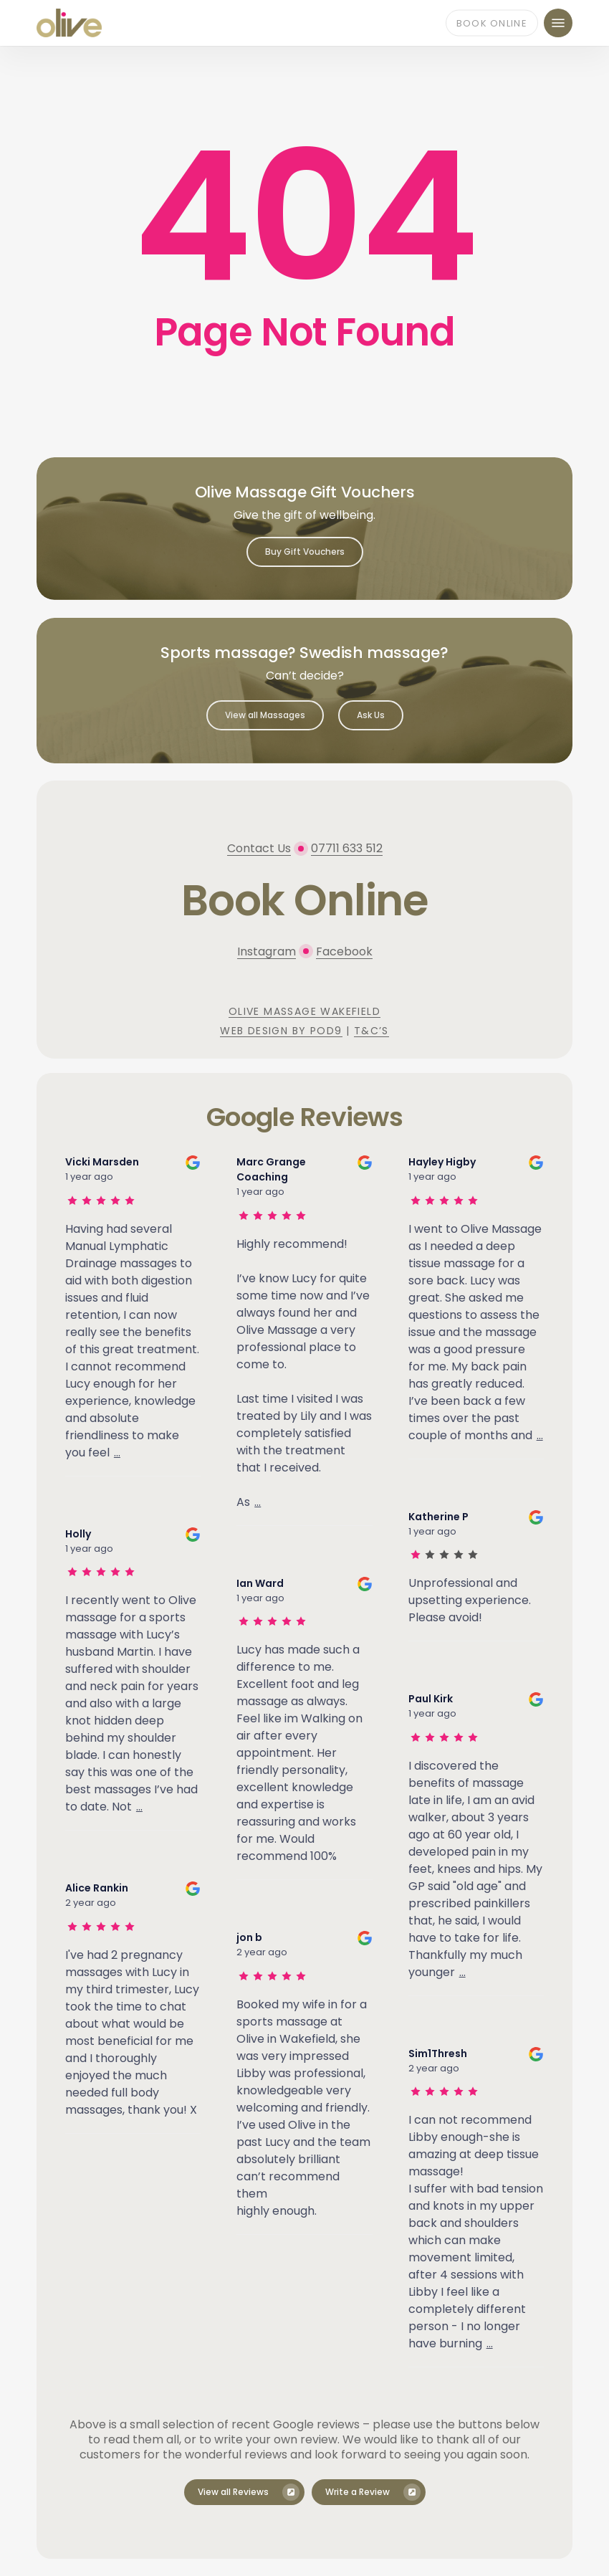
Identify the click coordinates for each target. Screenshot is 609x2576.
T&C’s (371, 1031)
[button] (558, 23)
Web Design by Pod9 (281, 1031)
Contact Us (259, 848)
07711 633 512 (347, 848)
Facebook (344, 951)
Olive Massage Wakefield (304, 1011)
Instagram (266, 951)
